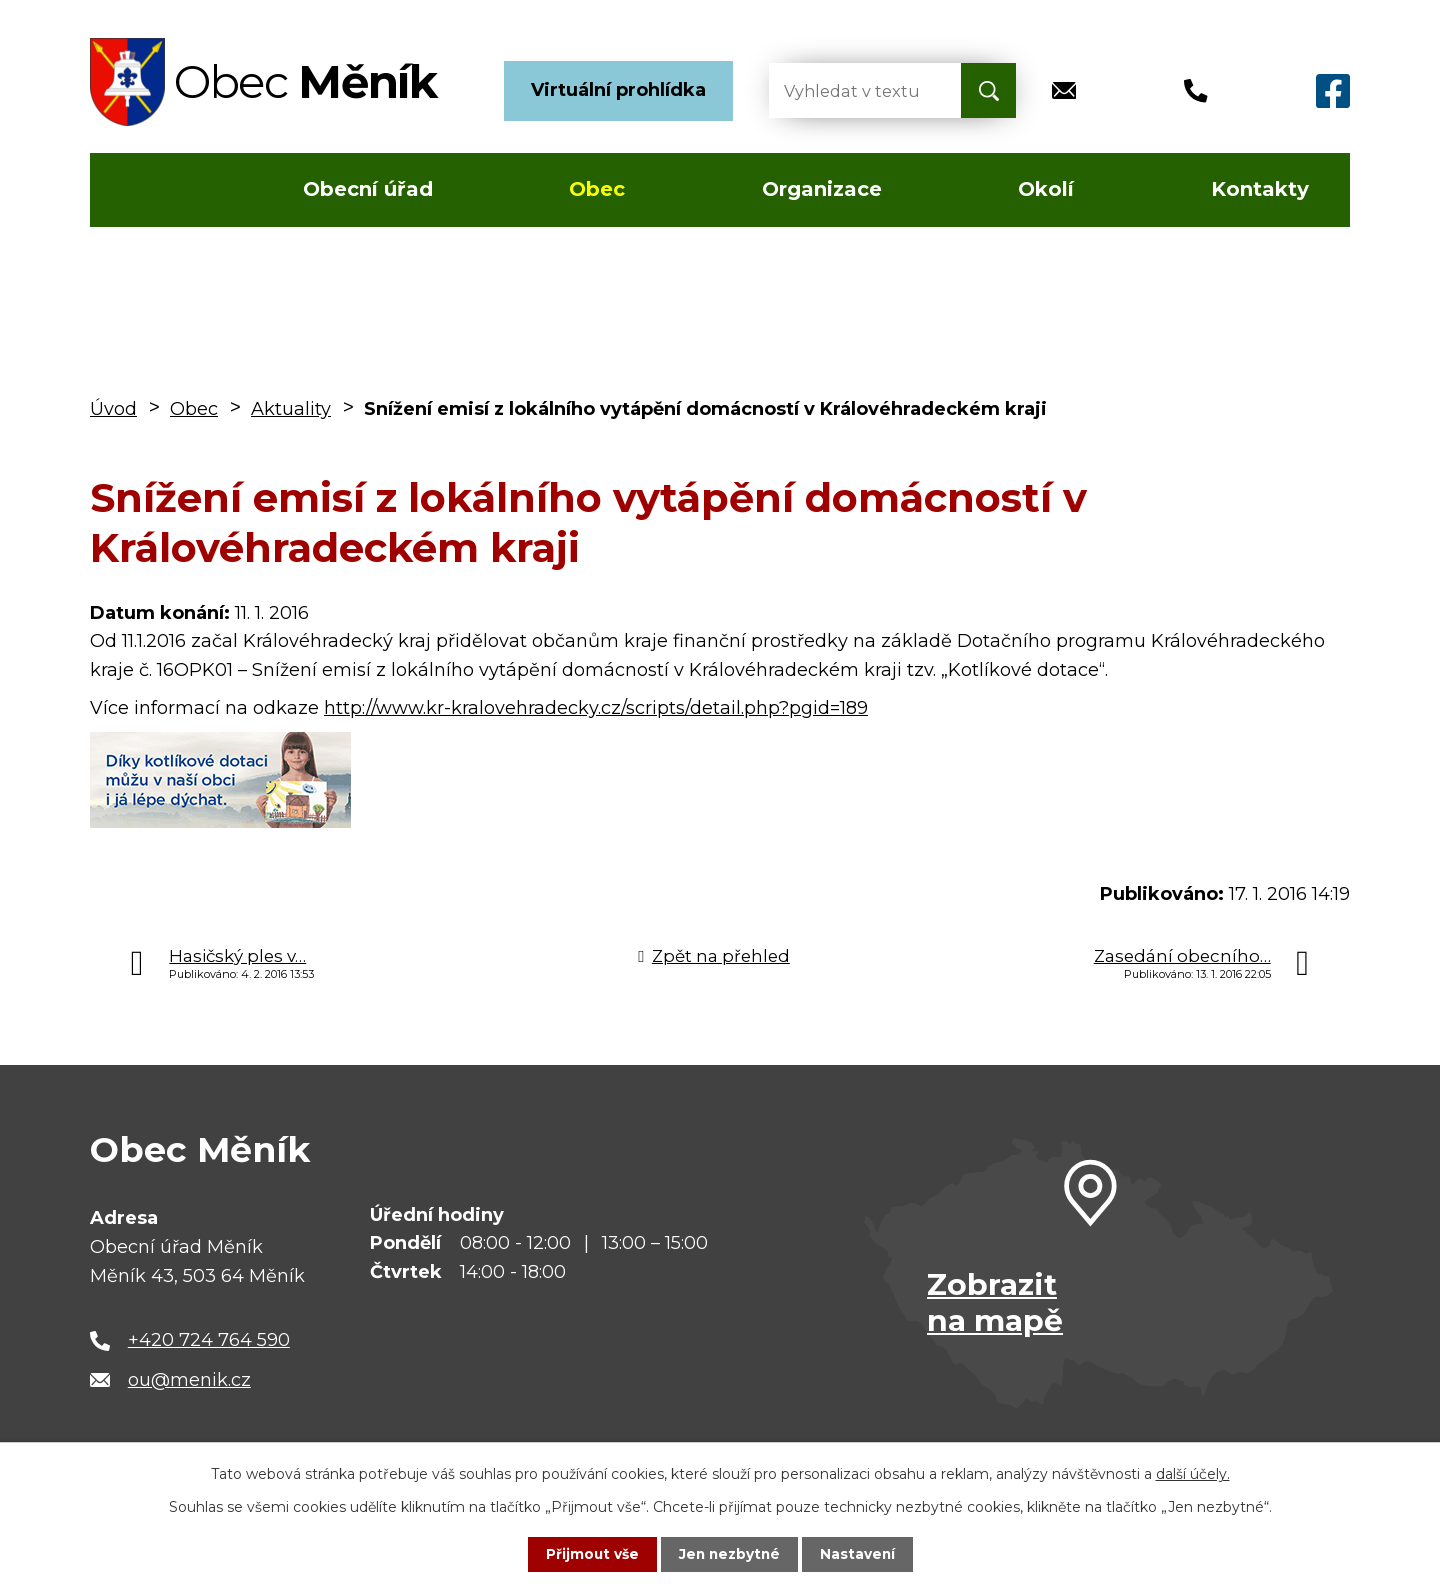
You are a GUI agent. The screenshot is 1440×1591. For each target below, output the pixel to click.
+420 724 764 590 (209, 1340)
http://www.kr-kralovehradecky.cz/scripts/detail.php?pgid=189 (596, 708)
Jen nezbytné (729, 1554)
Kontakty (1260, 189)
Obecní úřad (368, 189)
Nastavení (860, 1554)
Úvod (148, 190)
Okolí (1046, 189)
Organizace (822, 189)
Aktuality (291, 409)
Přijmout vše (590, 1554)
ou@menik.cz (189, 1380)
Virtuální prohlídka (618, 90)
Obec (597, 189)
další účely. (1193, 1474)
